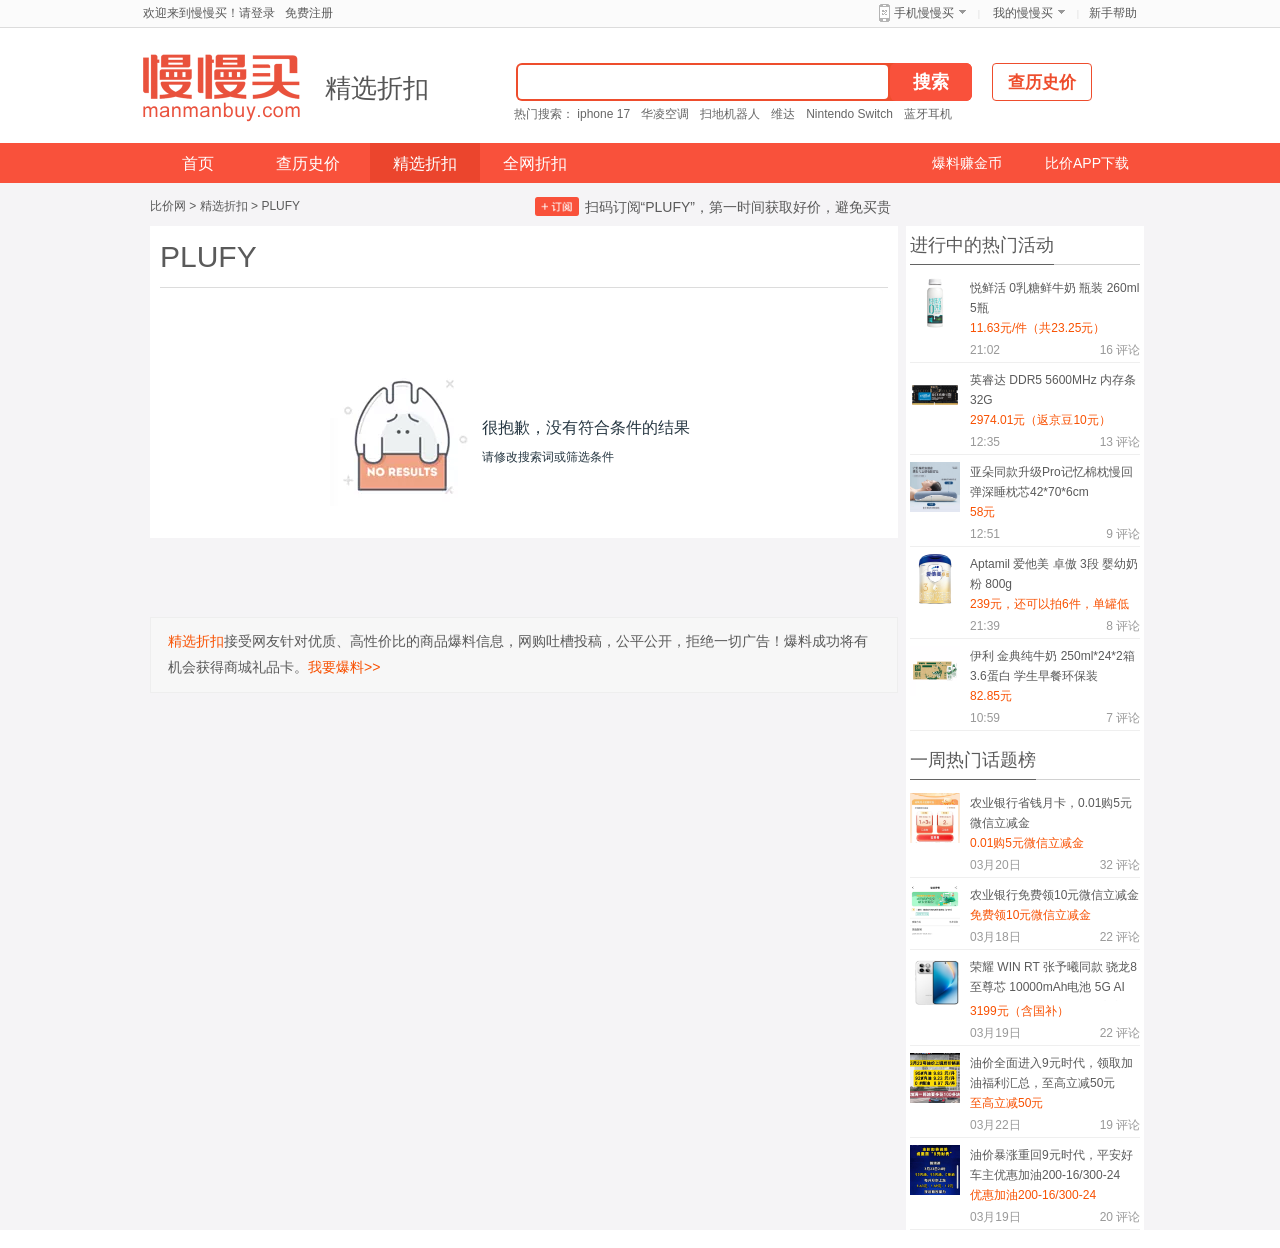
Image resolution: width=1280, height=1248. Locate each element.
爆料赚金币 (967, 163)
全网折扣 (535, 163)
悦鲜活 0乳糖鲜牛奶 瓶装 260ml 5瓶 (1054, 298)
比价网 (168, 206)
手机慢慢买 (924, 13)
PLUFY (280, 206)
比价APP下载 (1087, 163)
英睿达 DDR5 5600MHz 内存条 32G (1053, 390)
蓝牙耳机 (928, 114)
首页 (198, 163)
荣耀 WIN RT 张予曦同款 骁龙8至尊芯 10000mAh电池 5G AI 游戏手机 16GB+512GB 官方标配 (1053, 980)
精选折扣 (377, 88)
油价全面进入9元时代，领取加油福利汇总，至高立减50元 (1051, 1073)
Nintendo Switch (849, 114)
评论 (1120, 350)
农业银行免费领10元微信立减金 (1054, 895)
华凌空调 (665, 114)
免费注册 (309, 13)
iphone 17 (603, 114)
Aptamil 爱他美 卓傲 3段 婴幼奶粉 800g (1054, 574)
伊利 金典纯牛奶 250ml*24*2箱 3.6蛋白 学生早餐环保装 (1052, 666)
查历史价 (308, 163)
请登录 (257, 13)
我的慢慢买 (1023, 13)
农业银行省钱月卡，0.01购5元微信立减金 (1051, 813)
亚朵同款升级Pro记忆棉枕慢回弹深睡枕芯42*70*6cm (1051, 482)
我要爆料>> (344, 667)
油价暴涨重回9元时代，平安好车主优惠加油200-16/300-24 (1051, 1165)
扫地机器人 (730, 114)
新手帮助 (1113, 13)
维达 (783, 114)
